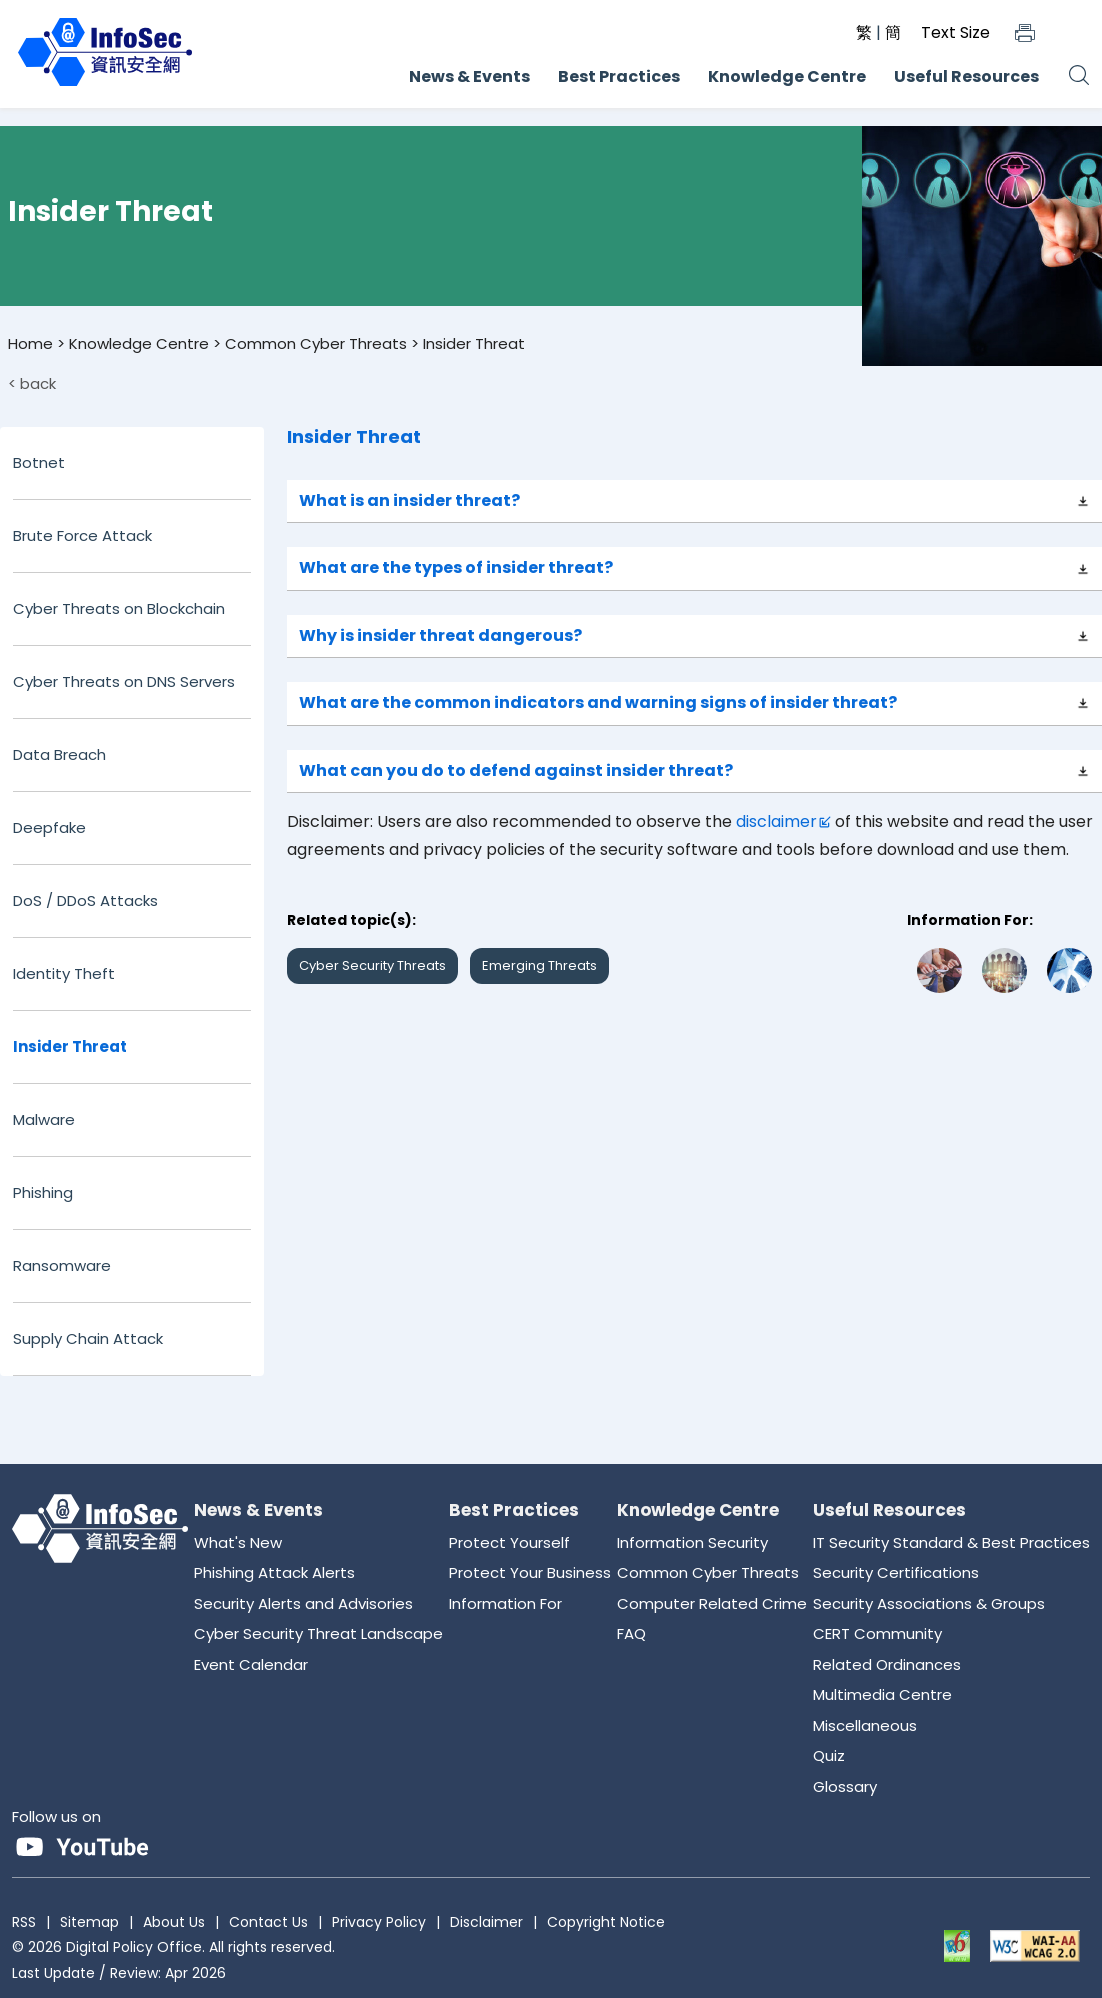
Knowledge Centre (787, 76)
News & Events (469, 76)
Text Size (955, 32)
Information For (505, 1603)
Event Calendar (251, 1664)
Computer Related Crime (712, 1603)
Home (30, 343)
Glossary (845, 1786)
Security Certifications (896, 1572)
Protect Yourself (509, 1542)
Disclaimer (486, 1922)
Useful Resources (966, 76)
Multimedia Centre (882, 1694)
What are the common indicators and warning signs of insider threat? (598, 702)
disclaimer (776, 821)
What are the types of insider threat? (456, 567)
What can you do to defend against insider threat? (516, 770)
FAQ (631, 1633)
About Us (174, 1922)
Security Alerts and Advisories (303, 1603)
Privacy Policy (379, 1922)
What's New (238, 1542)
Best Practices (619, 76)
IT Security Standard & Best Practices (951, 1542)
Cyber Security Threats (372, 965)
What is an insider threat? (409, 500)
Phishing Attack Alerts (274, 1572)
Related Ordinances (887, 1664)
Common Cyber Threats (316, 343)
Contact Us (268, 1922)
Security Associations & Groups (929, 1603)
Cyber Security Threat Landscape (318, 1633)
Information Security (692, 1542)
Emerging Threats (539, 965)
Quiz (829, 1755)
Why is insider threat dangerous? (440, 635)
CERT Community (877, 1633)
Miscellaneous (865, 1725)
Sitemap (89, 1922)
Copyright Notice (606, 1922)
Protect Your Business (530, 1572)
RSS (24, 1922)
